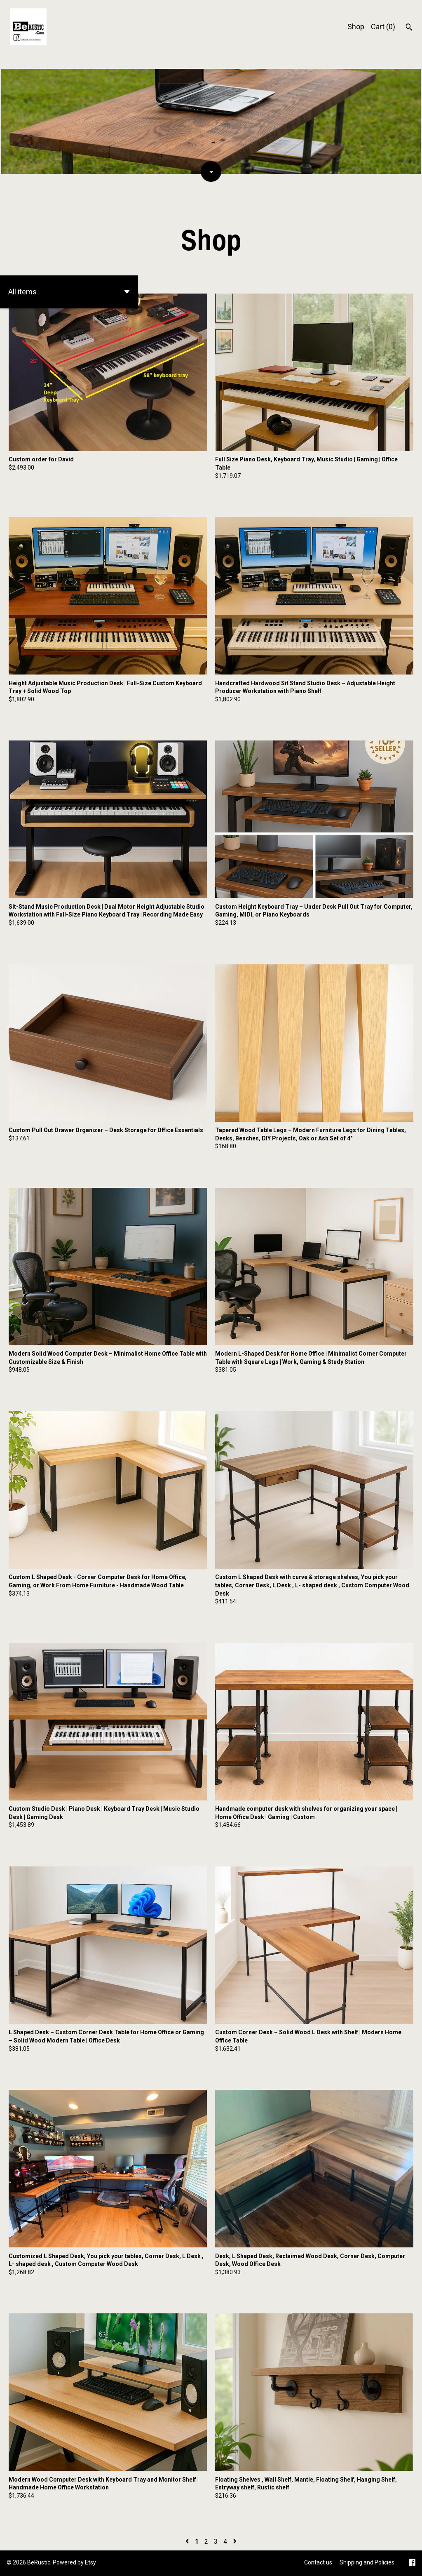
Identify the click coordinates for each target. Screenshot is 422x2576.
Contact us (318, 2562)
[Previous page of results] (188, 2541)
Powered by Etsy (74, 2562)
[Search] (409, 28)
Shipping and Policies (367, 2562)
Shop (355, 26)
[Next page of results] (235, 2541)
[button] (69, 291)
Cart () (383, 26)
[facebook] (412, 2563)
